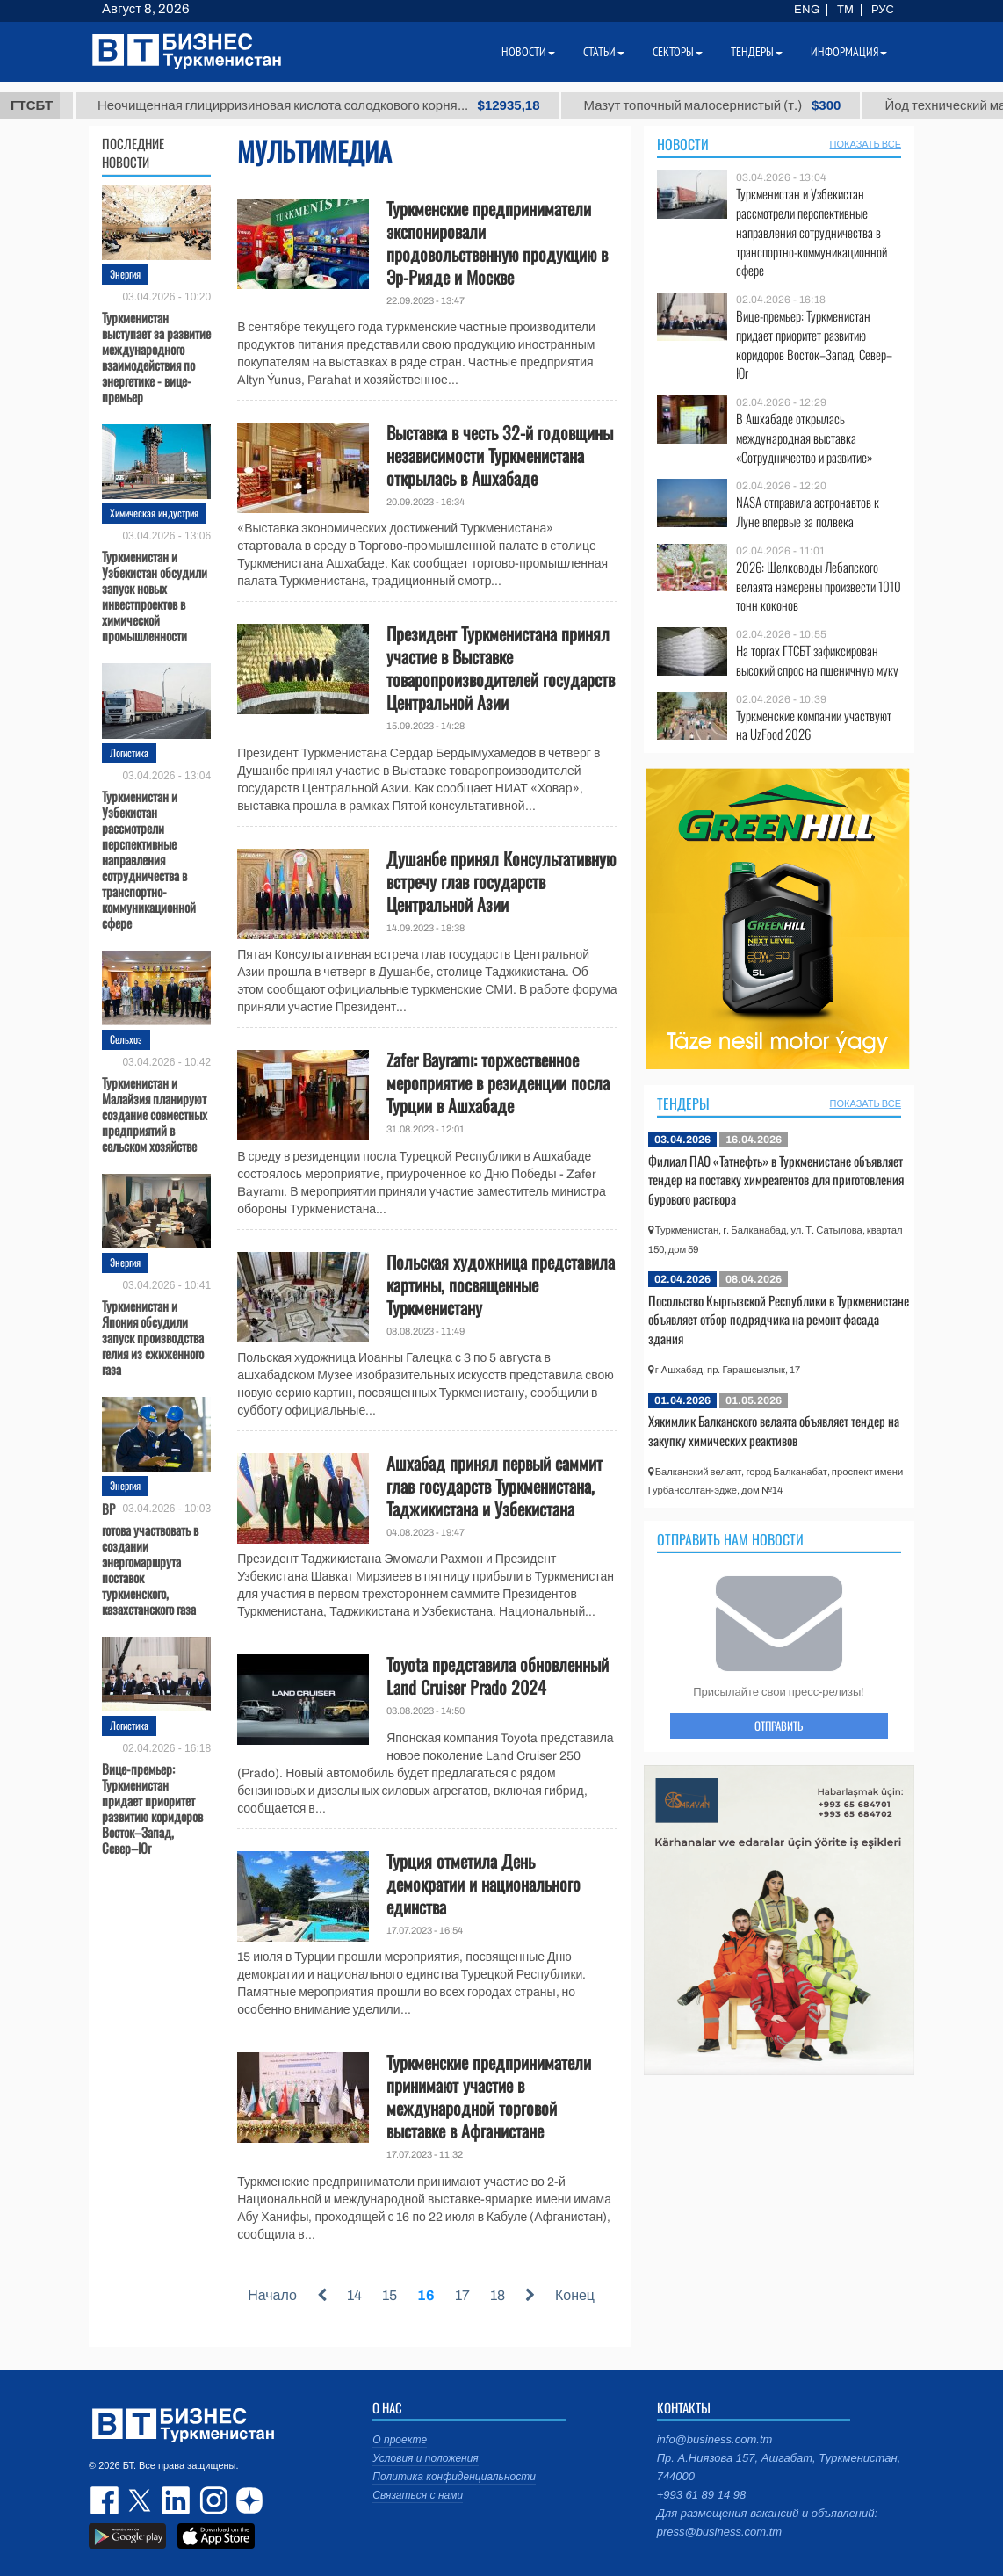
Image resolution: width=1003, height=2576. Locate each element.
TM (845, 10)
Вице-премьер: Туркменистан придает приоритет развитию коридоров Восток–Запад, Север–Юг (152, 1807)
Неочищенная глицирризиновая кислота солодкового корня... (391, 105)
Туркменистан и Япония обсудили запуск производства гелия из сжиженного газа (153, 1336)
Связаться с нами (417, 2495)
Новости (683, 144)
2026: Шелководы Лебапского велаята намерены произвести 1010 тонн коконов (818, 586)
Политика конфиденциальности (454, 2477)
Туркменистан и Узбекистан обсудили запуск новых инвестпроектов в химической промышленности (154, 594)
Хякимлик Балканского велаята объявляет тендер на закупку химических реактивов (773, 1430)
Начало (272, 2295)
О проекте (399, 2440)
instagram (211, 2500)
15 (389, 2295)
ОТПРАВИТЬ (778, 1725)
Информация (849, 52)
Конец (575, 2295)
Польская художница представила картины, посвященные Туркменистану (500, 1284)
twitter (141, 2500)
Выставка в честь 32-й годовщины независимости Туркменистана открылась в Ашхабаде (499, 455)
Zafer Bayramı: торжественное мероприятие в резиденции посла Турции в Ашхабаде (498, 1082)
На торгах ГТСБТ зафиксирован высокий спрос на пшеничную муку (817, 660)
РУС (882, 10)
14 (354, 2295)
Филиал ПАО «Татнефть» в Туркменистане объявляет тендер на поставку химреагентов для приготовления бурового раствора (776, 1179)
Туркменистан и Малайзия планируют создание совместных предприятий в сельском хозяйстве (154, 1113)
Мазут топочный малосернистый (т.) (784, 105)
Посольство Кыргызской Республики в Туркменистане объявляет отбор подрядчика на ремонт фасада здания (778, 1319)
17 (462, 2295)
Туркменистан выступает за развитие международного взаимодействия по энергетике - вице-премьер (156, 356)
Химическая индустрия (154, 512)
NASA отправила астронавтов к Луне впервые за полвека (807, 512)
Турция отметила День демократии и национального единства (483, 1883)
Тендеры (683, 1103)
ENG (806, 10)
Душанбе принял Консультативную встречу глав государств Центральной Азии (501, 881)
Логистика (129, 752)
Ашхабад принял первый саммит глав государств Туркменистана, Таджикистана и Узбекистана (494, 1485)
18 (497, 2295)
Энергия (125, 273)
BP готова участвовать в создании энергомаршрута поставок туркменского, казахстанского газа (150, 1558)
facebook (106, 2500)
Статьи (603, 52)
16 (426, 2295)
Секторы (678, 52)
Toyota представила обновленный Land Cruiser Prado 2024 (497, 1675)
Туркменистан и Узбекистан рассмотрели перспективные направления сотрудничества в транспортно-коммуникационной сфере (149, 858)
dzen (246, 2500)
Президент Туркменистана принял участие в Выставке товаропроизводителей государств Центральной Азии (500, 667)
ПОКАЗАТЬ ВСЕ (865, 144)
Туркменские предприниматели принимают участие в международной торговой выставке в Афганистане (488, 2096)
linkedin (176, 2500)
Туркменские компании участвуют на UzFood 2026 (813, 725)
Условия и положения (425, 2458)
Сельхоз (126, 1038)
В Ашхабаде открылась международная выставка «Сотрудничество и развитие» (804, 438)
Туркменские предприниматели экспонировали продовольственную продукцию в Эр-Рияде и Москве (497, 242)
